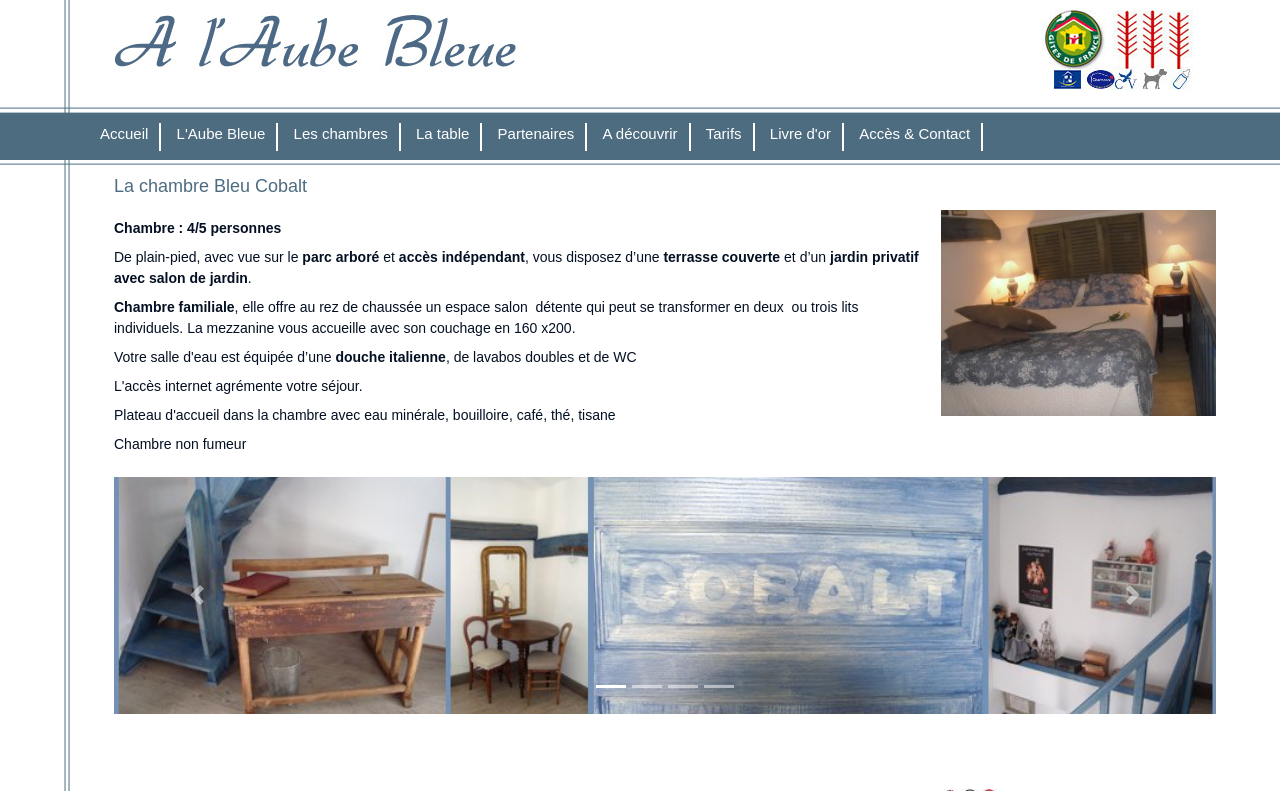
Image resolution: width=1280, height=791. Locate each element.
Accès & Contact (914, 133)
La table (442, 133)
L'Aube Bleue (221, 133)
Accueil (124, 133)
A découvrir (640, 133)
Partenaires (536, 133)
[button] (196, 595)
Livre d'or (800, 133)
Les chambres (341, 133)
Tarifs (724, 133)
